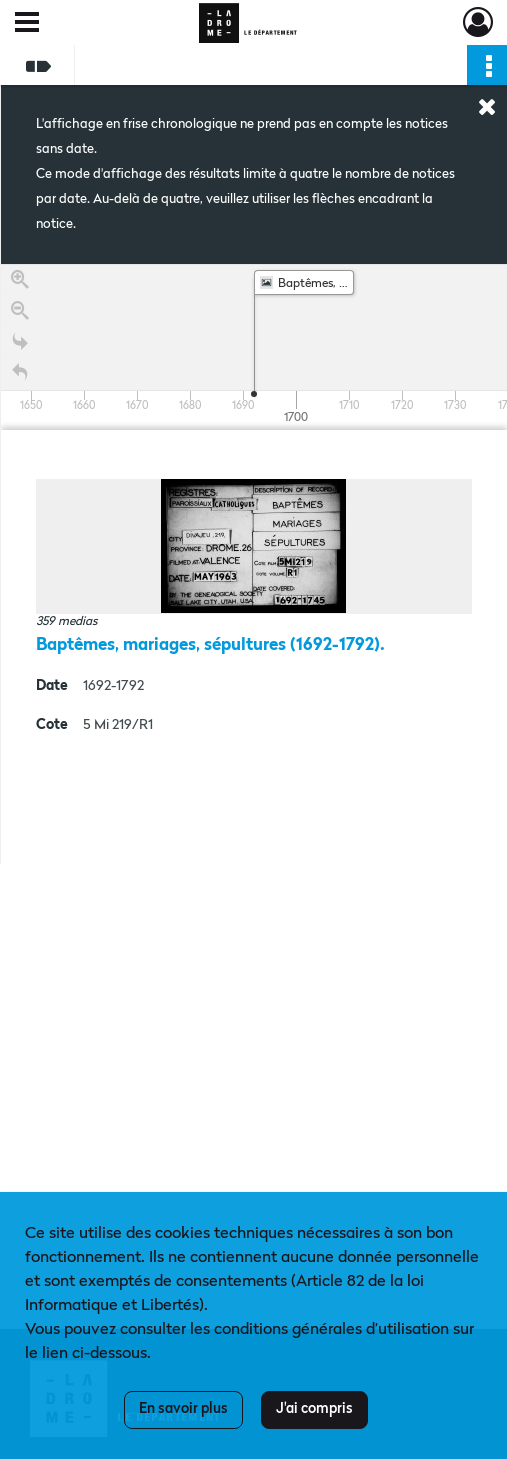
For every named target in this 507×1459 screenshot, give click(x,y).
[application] (254, 347)
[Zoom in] (20, 280)
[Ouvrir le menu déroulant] (27, 24)
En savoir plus (183, 1409)
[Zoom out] (20, 311)
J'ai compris (314, 1409)
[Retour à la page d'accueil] (20, 373)
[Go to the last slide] (20, 342)
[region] (254, 564)
